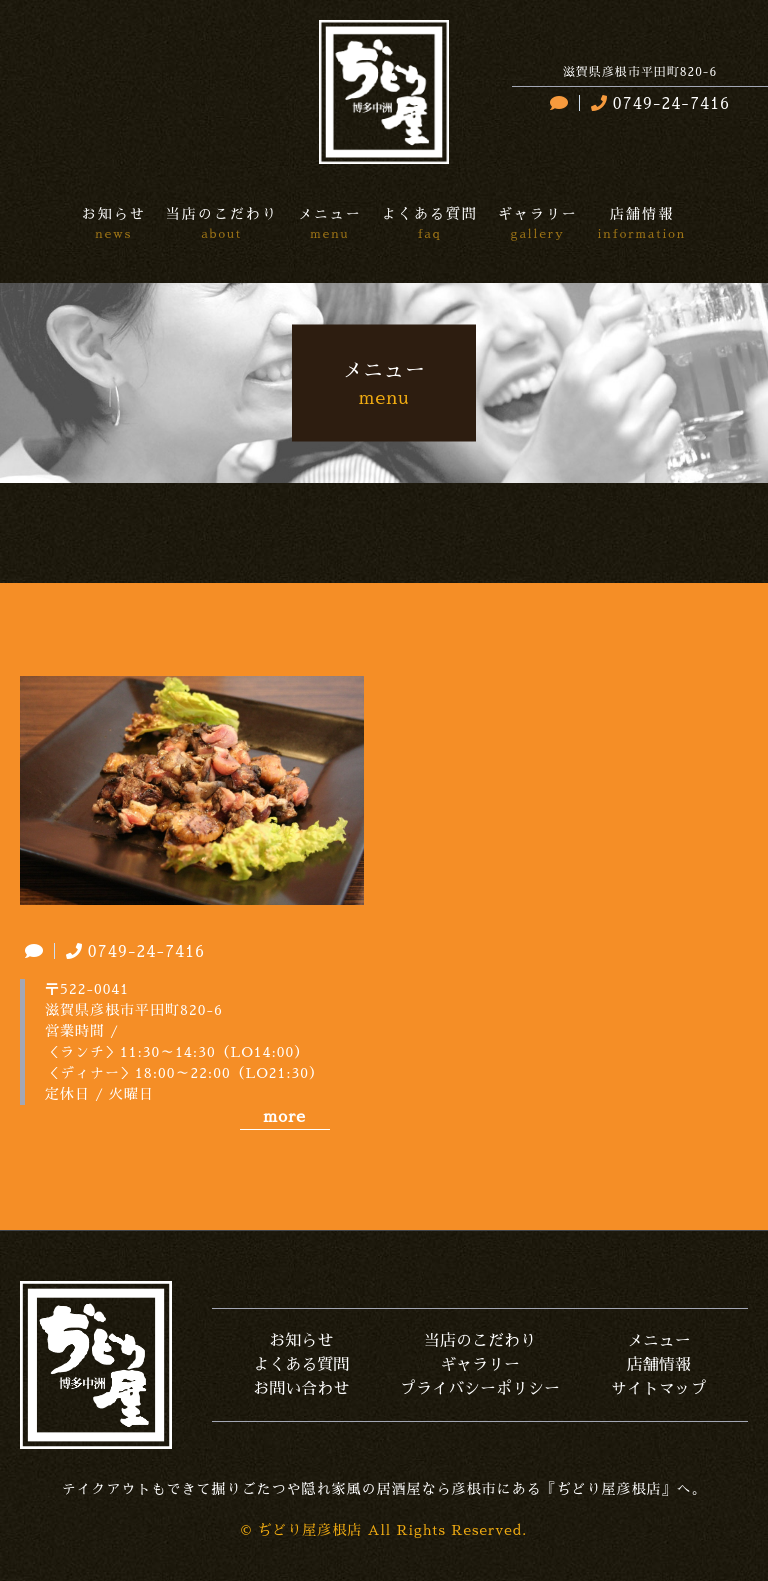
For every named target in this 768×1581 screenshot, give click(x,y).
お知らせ (301, 1341)
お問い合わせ (301, 1389)
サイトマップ (659, 1389)
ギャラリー (480, 1365)
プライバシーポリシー (480, 1389)
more (284, 1117)
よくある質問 (301, 1365)
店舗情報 (659, 1365)
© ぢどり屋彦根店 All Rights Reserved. (384, 1530)
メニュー (659, 1341)
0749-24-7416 (658, 104)
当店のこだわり (480, 1341)
